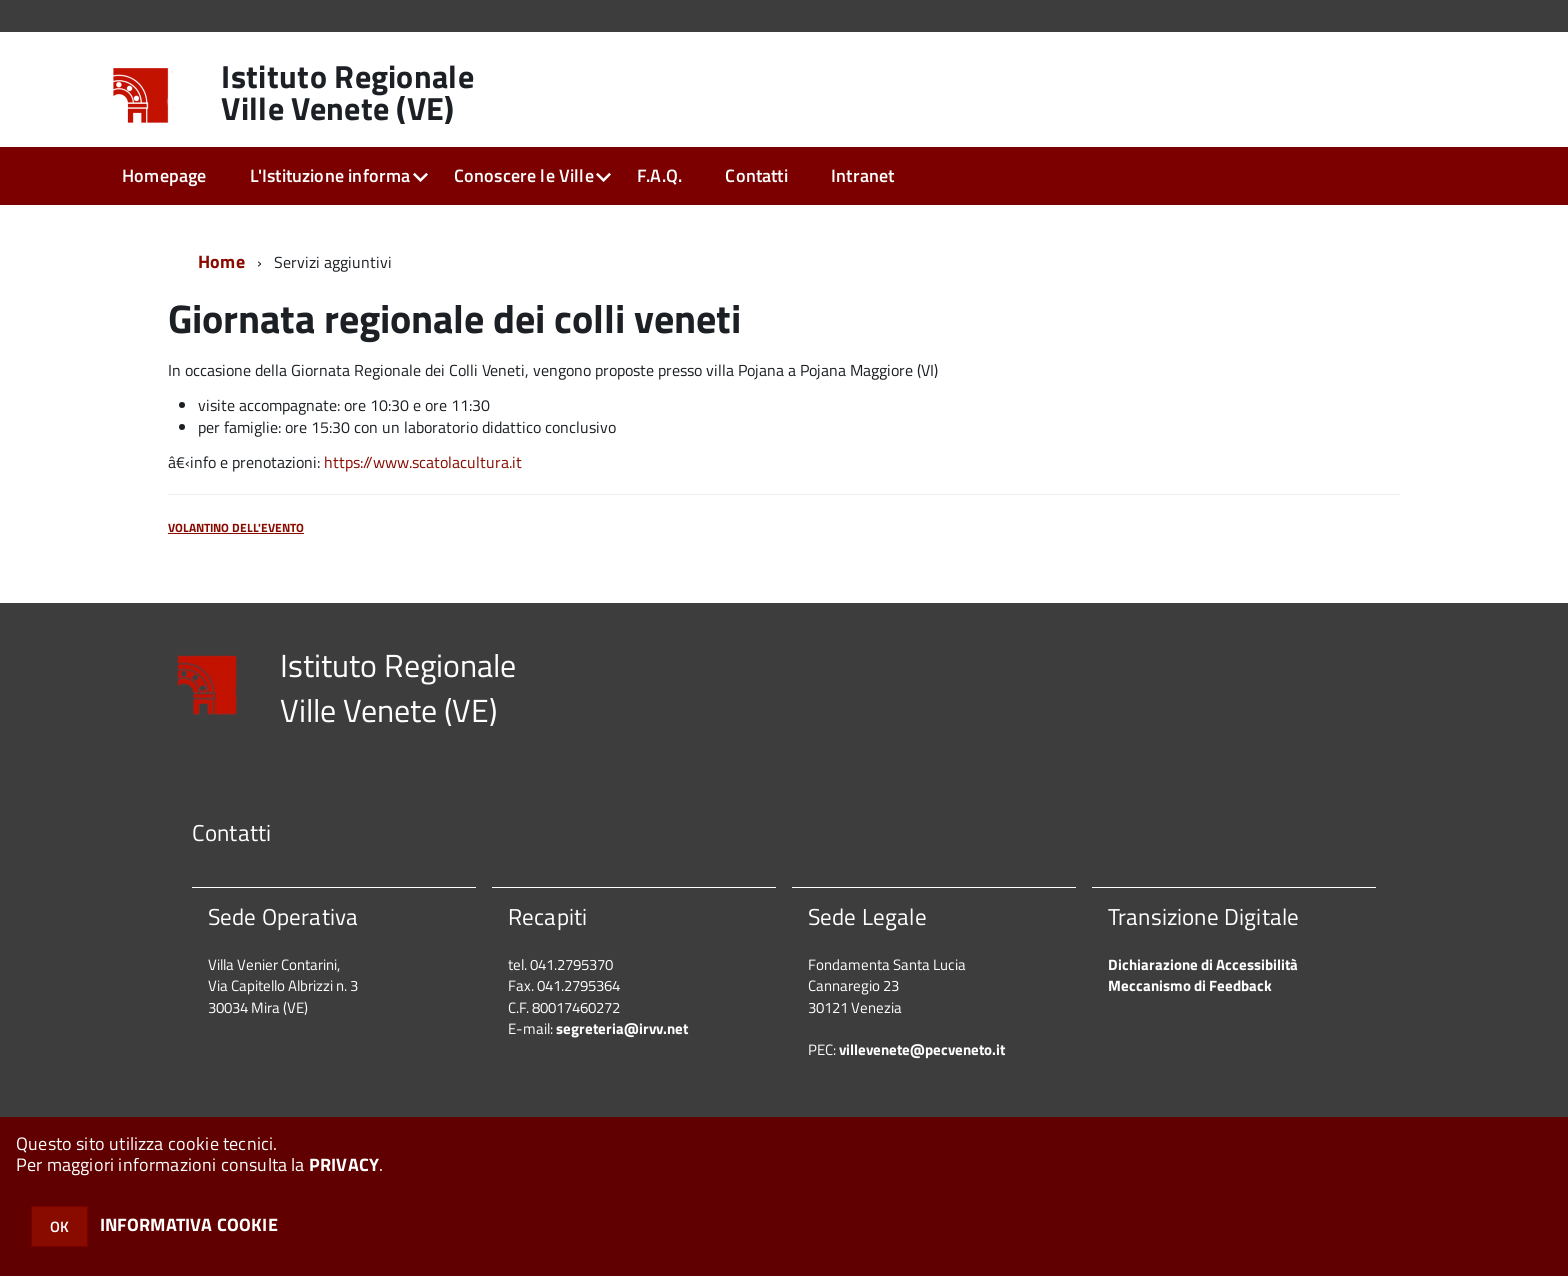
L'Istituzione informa (330, 175)
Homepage (164, 175)
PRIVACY (344, 1164)
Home (221, 261)
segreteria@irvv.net (622, 1028)
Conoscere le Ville (524, 175)
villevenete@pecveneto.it (922, 1049)
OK (59, 1226)
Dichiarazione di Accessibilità (1203, 964)
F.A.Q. (659, 175)
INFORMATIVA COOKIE (189, 1224)
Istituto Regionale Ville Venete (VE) (347, 92)
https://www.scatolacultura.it (423, 462)
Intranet (862, 175)
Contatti (756, 175)
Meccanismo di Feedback (1190, 985)
